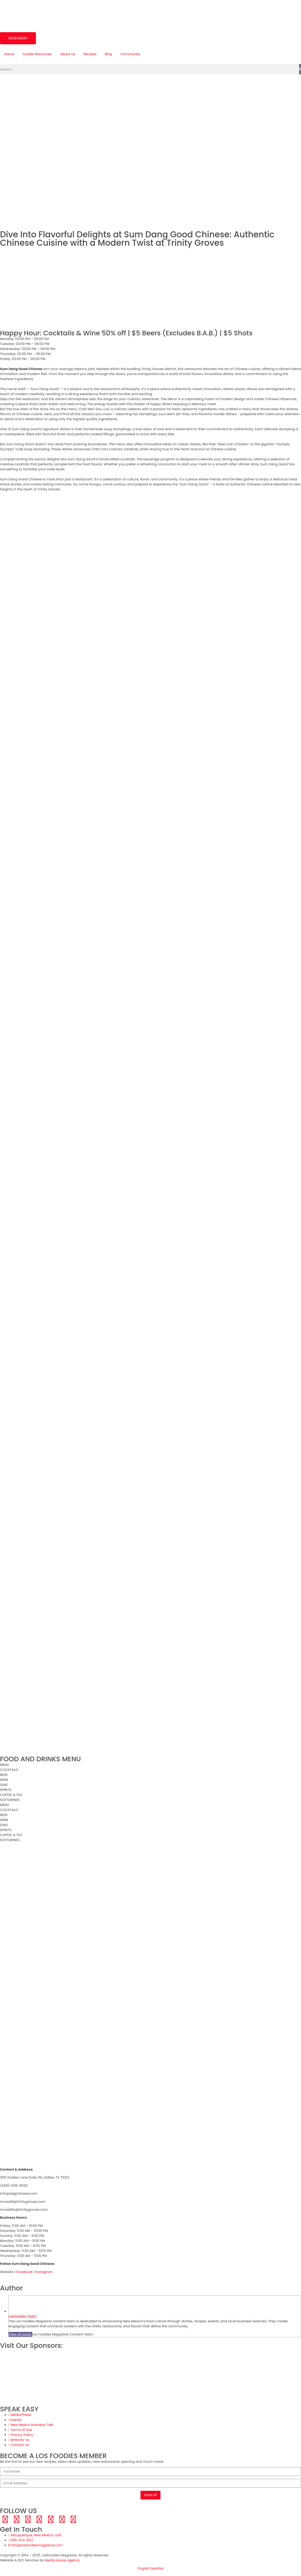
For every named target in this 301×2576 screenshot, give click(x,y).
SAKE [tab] (4, 1784)
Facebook (24, 2271)
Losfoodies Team (23, 2316)
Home (9, 54)
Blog (108, 54)
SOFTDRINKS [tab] (10, 1799)
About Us (67, 54)
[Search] (300, 69)
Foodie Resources (37, 54)
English (143, 2568)
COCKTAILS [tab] (9, 1769)
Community (130, 54)
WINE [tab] (4, 1779)
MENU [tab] (4, 1764)
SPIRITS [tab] (5, 1789)
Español (156, 2568)
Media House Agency (62, 2560)
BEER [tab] (4, 1774)
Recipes (89, 54)
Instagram (44, 2271)
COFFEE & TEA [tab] (11, 1794)
